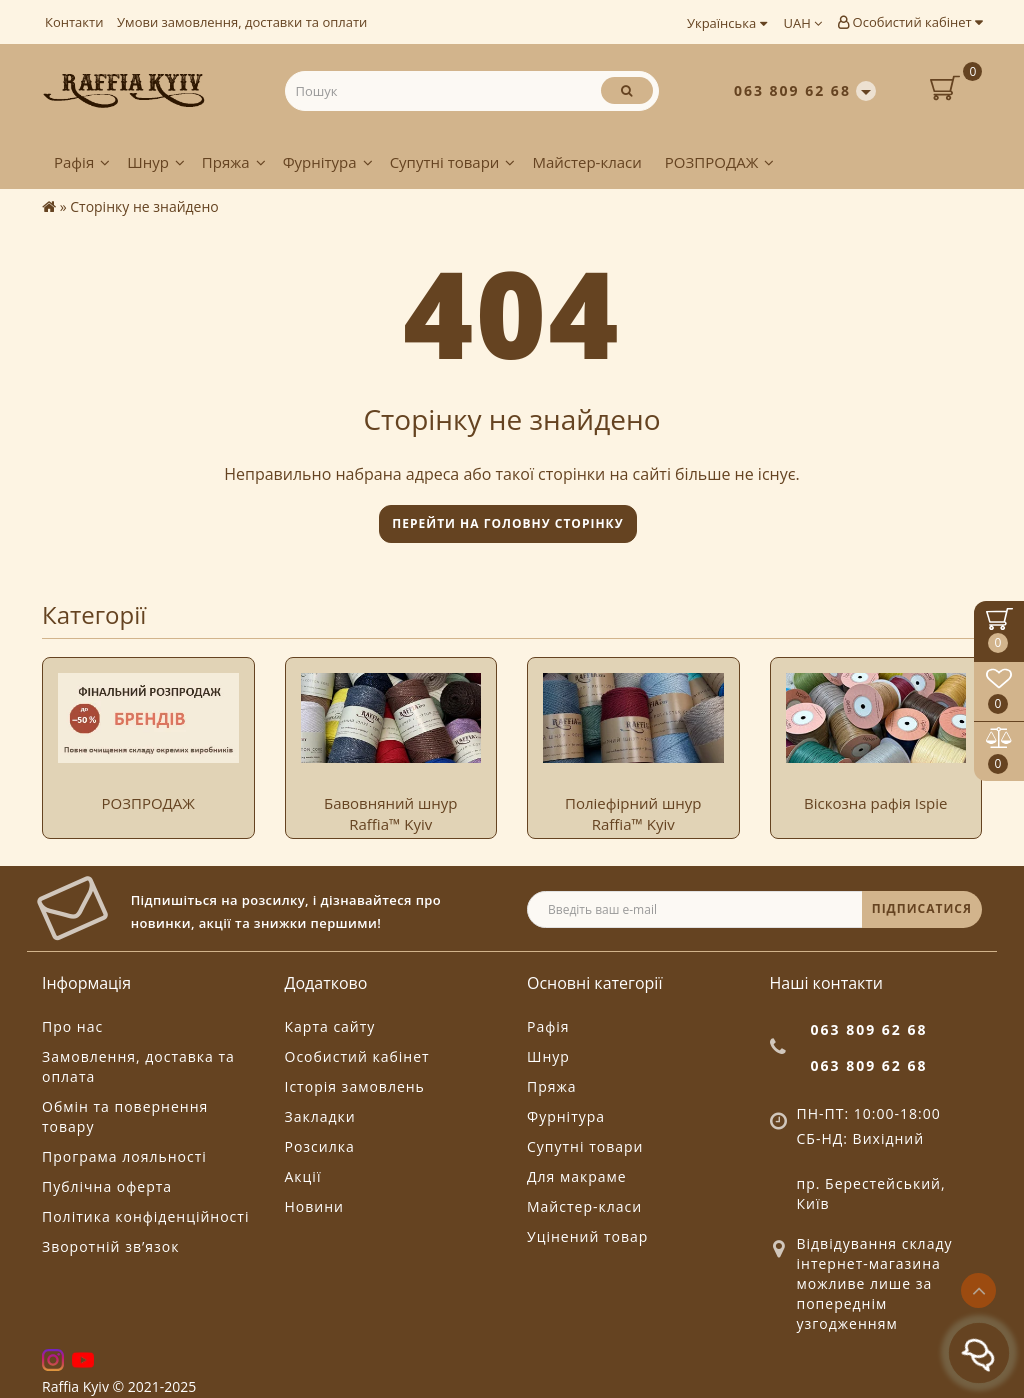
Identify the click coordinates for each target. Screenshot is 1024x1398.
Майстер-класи (586, 162)
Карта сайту (330, 1026)
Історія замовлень (355, 1086)
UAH (803, 23)
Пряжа (234, 162)
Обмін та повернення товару (125, 1116)
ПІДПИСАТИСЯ (922, 908)
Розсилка (320, 1146)
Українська (727, 23)
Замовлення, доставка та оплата (138, 1066)
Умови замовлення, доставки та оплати (242, 22)
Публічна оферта (107, 1186)
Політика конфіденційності (145, 1216)
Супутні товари (453, 162)
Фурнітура (328, 162)
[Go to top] (978, 1290)
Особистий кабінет (910, 22)
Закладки (320, 1116)
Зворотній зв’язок (110, 1246)
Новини (314, 1206)
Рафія (82, 162)
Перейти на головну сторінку (507, 523)
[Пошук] (627, 90)
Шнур (156, 162)
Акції (303, 1176)
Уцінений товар (587, 1236)
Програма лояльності (124, 1156)
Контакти (74, 22)
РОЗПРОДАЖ (719, 162)
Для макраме (577, 1176)
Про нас (72, 1026)
